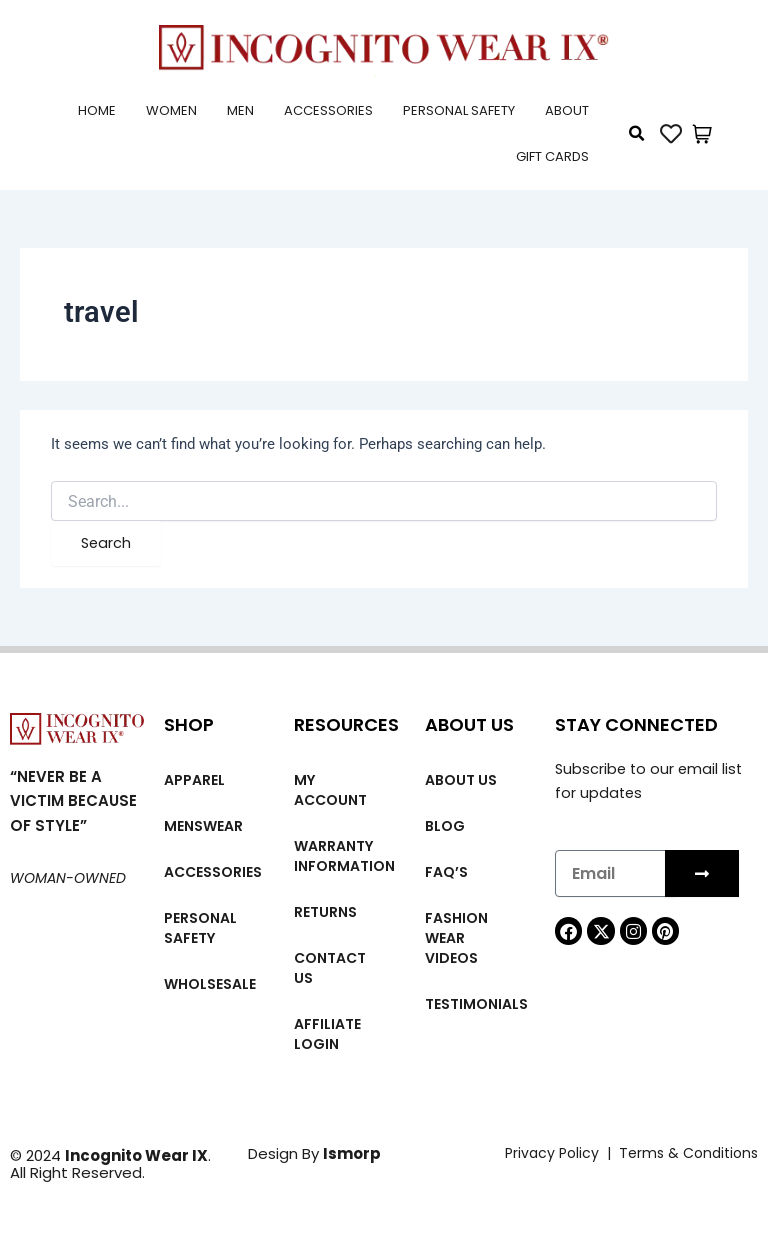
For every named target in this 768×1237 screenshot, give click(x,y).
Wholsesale (210, 984)
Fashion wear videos (456, 938)
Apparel (194, 780)
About (567, 110)
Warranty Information (344, 856)
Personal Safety (459, 110)
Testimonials (476, 1004)
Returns (325, 912)
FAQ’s (446, 872)
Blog (445, 826)
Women (171, 110)
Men (240, 110)
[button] (637, 134)
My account (330, 790)
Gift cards (552, 156)
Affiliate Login (327, 1034)
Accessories (328, 110)
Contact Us (330, 968)
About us (461, 780)
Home (97, 110)
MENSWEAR (203, 826)
